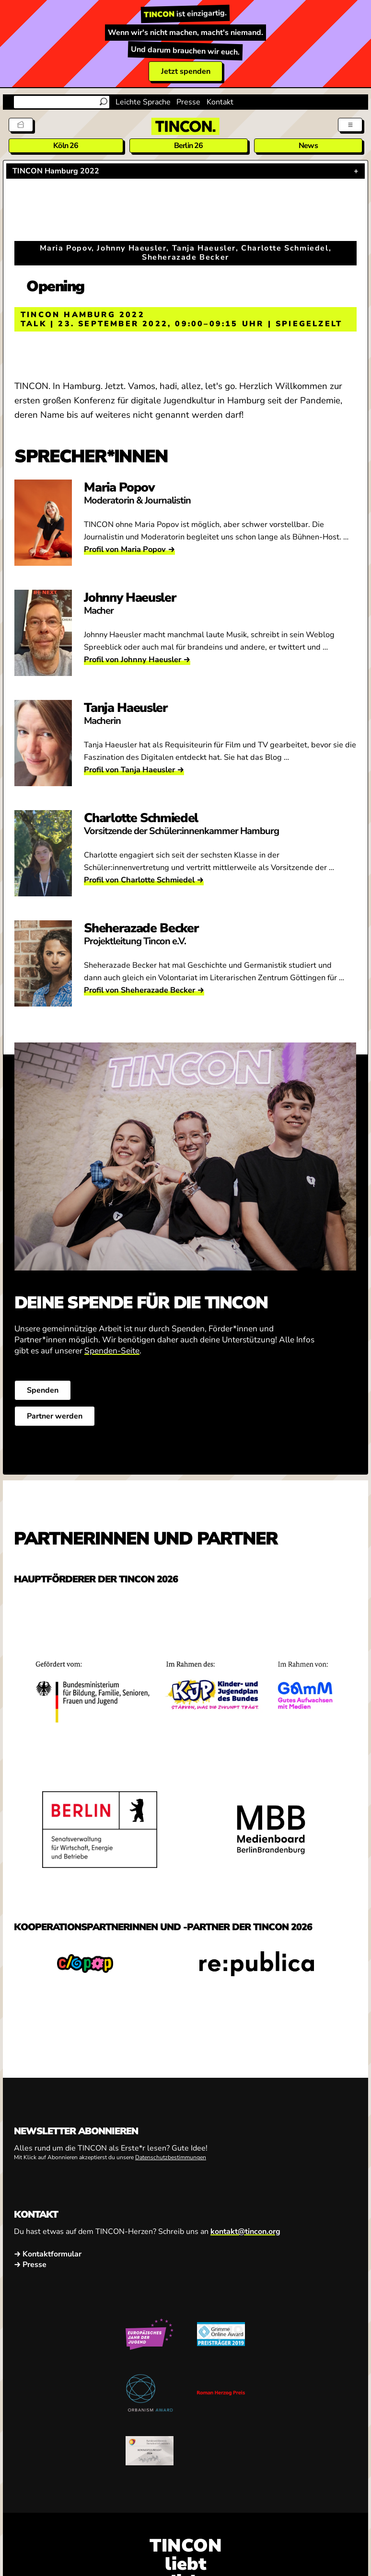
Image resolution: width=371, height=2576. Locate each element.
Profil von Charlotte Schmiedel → (144, 879)
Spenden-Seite (111, 1350)
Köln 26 (65, 145)
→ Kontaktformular (47, 2254)
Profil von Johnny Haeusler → (137, 659)
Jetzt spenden (185, 71)
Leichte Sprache (143, 102)
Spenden (42, 1390)
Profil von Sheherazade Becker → (144, 990)
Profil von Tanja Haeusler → (134, 769)
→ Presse (30, 2265)
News (308, 145)
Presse (188, 102)
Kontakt (220, 102)
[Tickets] (21, 124)
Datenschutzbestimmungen (170, 2158)
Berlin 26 (188, 145)
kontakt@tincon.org (245, 2232)
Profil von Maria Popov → (129, 549)
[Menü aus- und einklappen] (350, 124)
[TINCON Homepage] (185, 126)
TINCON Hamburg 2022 (55, 171)
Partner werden (54, 1416)
